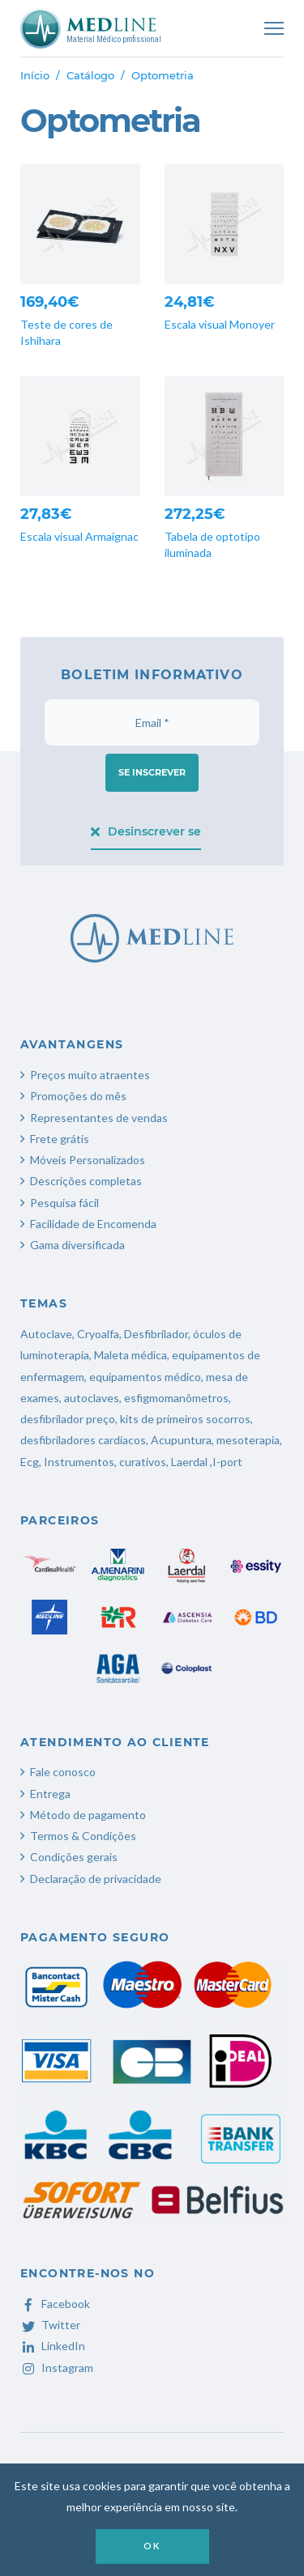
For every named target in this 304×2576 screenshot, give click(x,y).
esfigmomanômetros (176, 1398)
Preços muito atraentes (90, 1075)
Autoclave (46, 1334)
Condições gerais (74, 1857)
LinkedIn (52, 2346)
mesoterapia (248, 1440)
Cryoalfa (98, 1334)
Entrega (50, 1793)
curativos (142, 1462)
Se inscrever (152, 772)
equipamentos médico (145, 1377)
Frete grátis (59, 1139)
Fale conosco (63, 1772)
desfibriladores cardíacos (83, 1440)
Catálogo (90, 75)
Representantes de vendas (99, 1117)
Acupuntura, (182, 1440)
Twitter (50, 2325)
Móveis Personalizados (87, 1160)
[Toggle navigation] (274, 28)
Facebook (55, 2303)
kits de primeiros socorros (185, 1419)
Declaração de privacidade (95, 1878)
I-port (227, 1462)
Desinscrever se (146, 831)
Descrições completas (86, 1181)
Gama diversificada (77, 1245)
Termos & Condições (83, 1836)
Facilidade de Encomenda (93, 1224)
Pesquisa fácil (64, 1202)
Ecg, (32, 1462)
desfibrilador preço (67, 1419)
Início (34, 75)
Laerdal (189, 1462)
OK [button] (151, 2545)
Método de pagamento (88, 1814)
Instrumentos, (80, 1462)
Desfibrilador (156, 1334)
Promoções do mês (78, 1096)
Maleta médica (130, 1355)
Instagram (56, 2367)
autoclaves (91, 1398)
